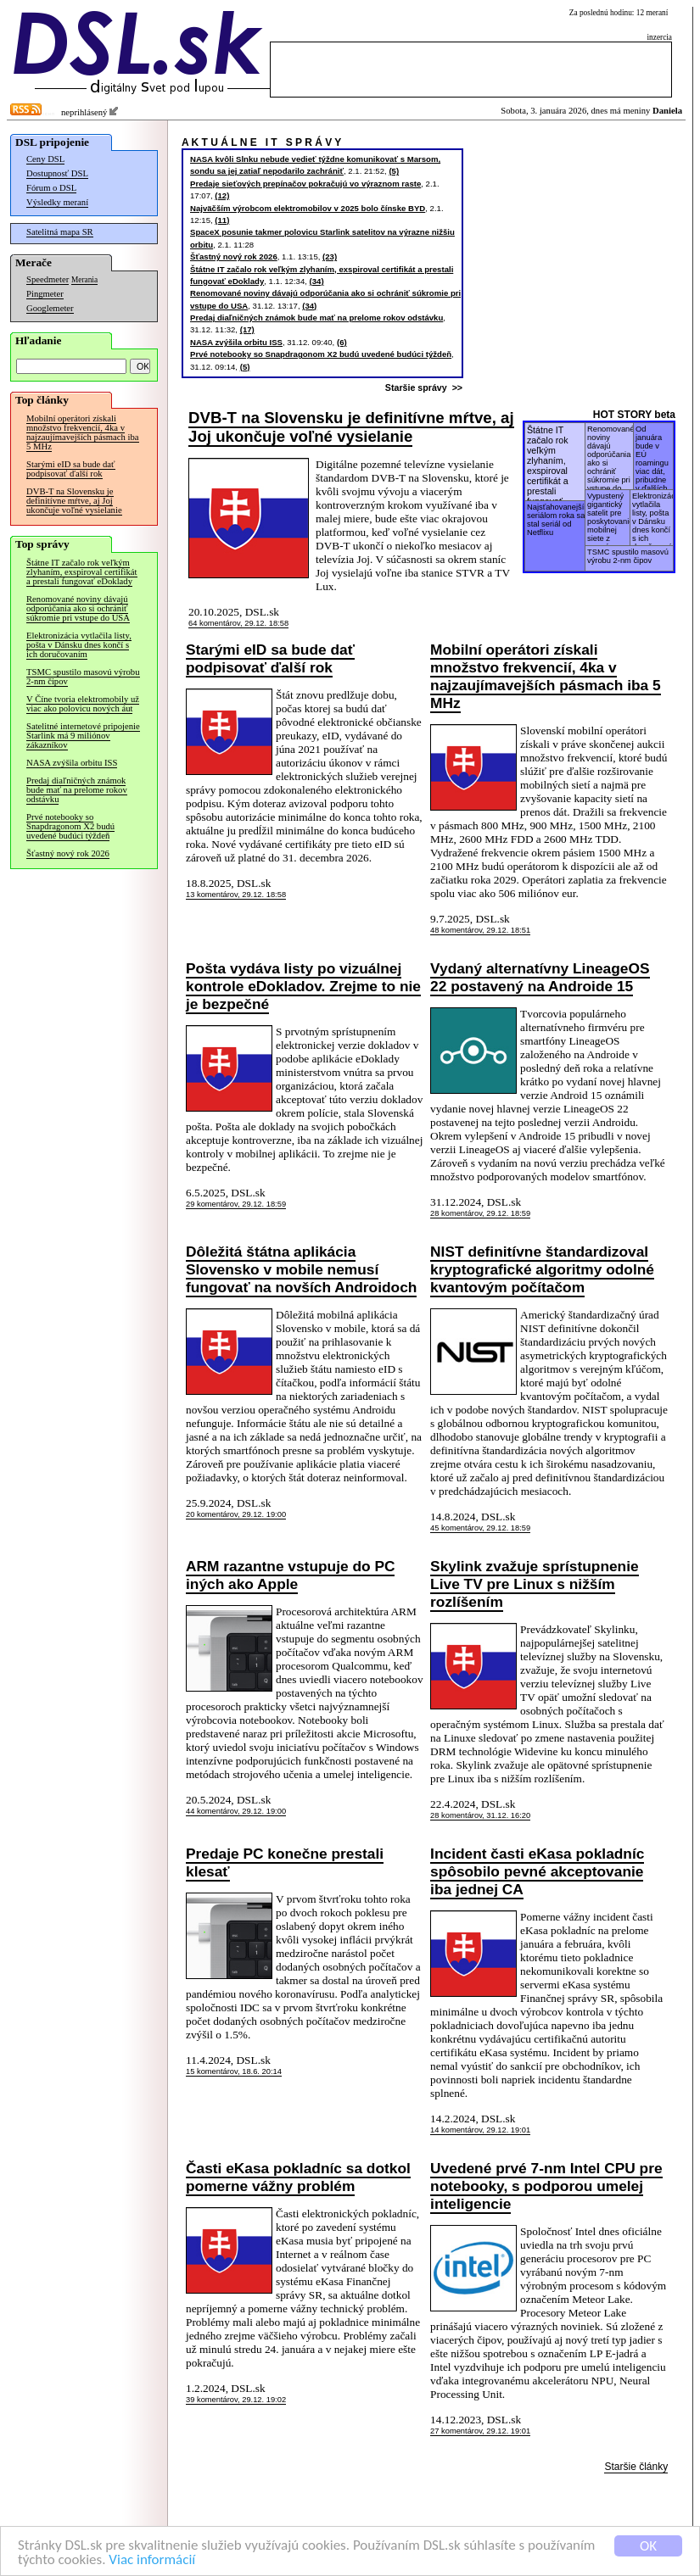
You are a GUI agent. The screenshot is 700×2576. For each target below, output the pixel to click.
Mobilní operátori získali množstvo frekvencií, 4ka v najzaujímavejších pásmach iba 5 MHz (82, 432)
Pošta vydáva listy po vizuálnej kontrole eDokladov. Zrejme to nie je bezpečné (303, 986)
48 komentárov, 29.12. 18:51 (480, 930)
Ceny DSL (45, 159)
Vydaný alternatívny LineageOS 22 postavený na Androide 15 (539, 977)
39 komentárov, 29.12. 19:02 (236, 2399)
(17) (247, 329)
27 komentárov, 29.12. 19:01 (480, 2431)
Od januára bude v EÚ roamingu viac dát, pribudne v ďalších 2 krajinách (652, 459)
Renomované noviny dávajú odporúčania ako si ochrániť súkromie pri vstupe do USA (78, 608)
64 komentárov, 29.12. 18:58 (238, 623)
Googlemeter (50, 308)
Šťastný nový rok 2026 (67, 853)
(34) (317, 281)
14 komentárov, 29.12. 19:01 (480, 2130)
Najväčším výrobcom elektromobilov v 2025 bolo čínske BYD (307, 208)
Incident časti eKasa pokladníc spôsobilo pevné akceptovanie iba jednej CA (537, 1871)
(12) (222, 195)
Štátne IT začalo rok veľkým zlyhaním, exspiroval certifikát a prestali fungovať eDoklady (81, 572)
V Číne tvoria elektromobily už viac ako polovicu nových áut (82, 703)
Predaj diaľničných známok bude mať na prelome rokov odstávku (76, 790)
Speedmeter (47, 279)
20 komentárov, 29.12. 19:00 (236, 1514)
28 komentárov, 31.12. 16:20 (480, 1815)
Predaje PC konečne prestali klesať (285, 1862)
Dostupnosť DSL (57, 173)
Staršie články (636, 2467)
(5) (394, 171)
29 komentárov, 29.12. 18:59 (236, 1204)
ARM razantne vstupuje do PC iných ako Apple (290, 1575)
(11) (222, 220)
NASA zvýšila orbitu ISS (71, 762)
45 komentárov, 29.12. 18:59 (480, 1528)
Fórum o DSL (51, 187)
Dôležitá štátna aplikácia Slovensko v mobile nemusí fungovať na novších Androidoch (301, 1269)
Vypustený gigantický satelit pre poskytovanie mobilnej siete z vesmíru (610, 520)
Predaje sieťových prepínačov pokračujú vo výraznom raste (305, 183)
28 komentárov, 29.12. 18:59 (480, 1213)
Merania (84, 280)
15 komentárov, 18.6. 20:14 (234, 2071)
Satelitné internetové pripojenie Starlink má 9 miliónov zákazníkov (83, 736)
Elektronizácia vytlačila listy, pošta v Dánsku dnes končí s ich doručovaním (79, 645)
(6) (342, 342)
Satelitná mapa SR (59, 232)
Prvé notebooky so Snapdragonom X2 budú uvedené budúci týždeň (70, 826)
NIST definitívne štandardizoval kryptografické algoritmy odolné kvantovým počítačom (542, 1269)
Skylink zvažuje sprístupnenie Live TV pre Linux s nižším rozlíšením (534, 1584)
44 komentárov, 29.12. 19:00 (236, 1811)
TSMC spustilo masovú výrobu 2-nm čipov (83, 676)
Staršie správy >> (426, 387)
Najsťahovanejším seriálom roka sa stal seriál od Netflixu (558, 520)
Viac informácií (152, 2560)
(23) (329, 256)
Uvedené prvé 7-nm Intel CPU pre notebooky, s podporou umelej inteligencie (546, 2186)
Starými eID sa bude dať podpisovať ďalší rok (70, 469)
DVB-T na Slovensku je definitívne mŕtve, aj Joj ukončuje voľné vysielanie (74, 501)
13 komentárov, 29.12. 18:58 (236, 894)
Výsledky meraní (57, 202)
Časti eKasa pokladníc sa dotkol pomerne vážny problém (298, 2177)
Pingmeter (45, 293)
